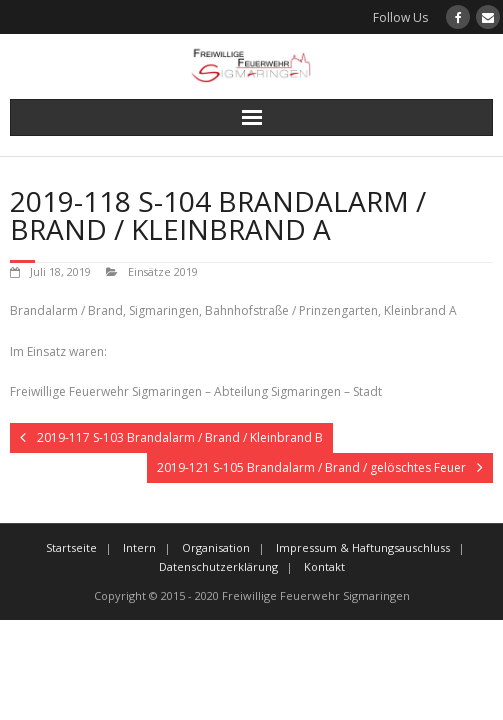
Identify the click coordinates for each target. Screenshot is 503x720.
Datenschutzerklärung (218, 566)
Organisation (216, 547)
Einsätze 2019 (163, 271)
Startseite (71, 547)
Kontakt (324, 566)
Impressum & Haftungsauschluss (363, 547)
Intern (139, 547)
